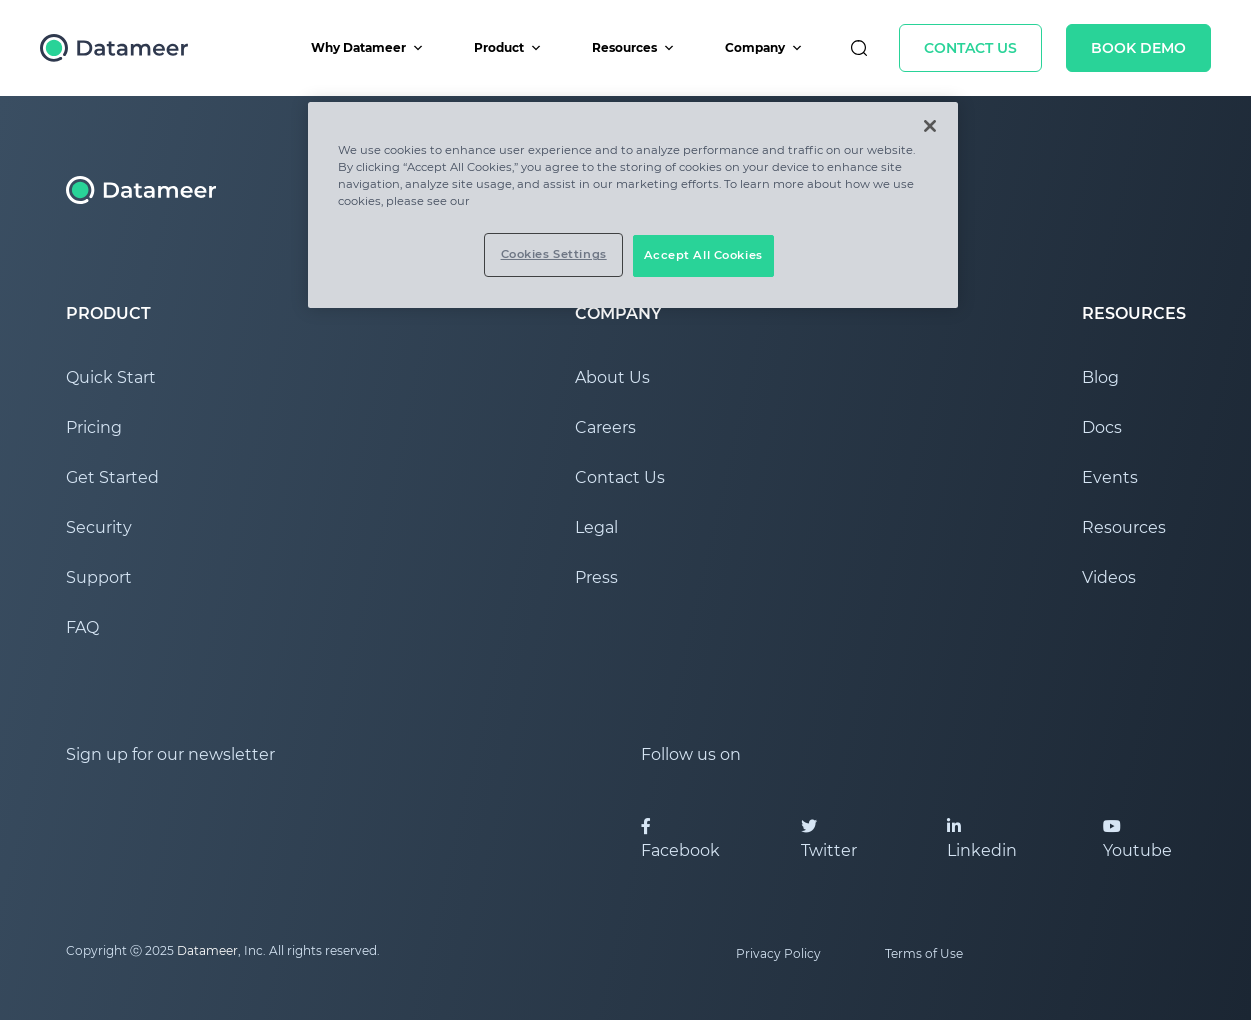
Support (99, 577)
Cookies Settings (554, 254)
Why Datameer (367, 47)
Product (508, 47)
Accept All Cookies (703, 255)
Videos (1109, 577)
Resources (633, 47)
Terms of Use (924, 953)
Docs (1102, 427)
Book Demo (1138, 48)
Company (764, 47)
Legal (596, 527)
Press (596, 577)
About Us (612, 377)
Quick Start (111, 377)
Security (99, 527)
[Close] (930, 126)
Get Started (112, 477)
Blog (1100, 377)
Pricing (94, 427)
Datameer (207, 950)
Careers (605, 427)
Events (1110, 477)
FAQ (82, 627)
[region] (633, 205)
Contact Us (970, 48)
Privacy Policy (778, 953)
